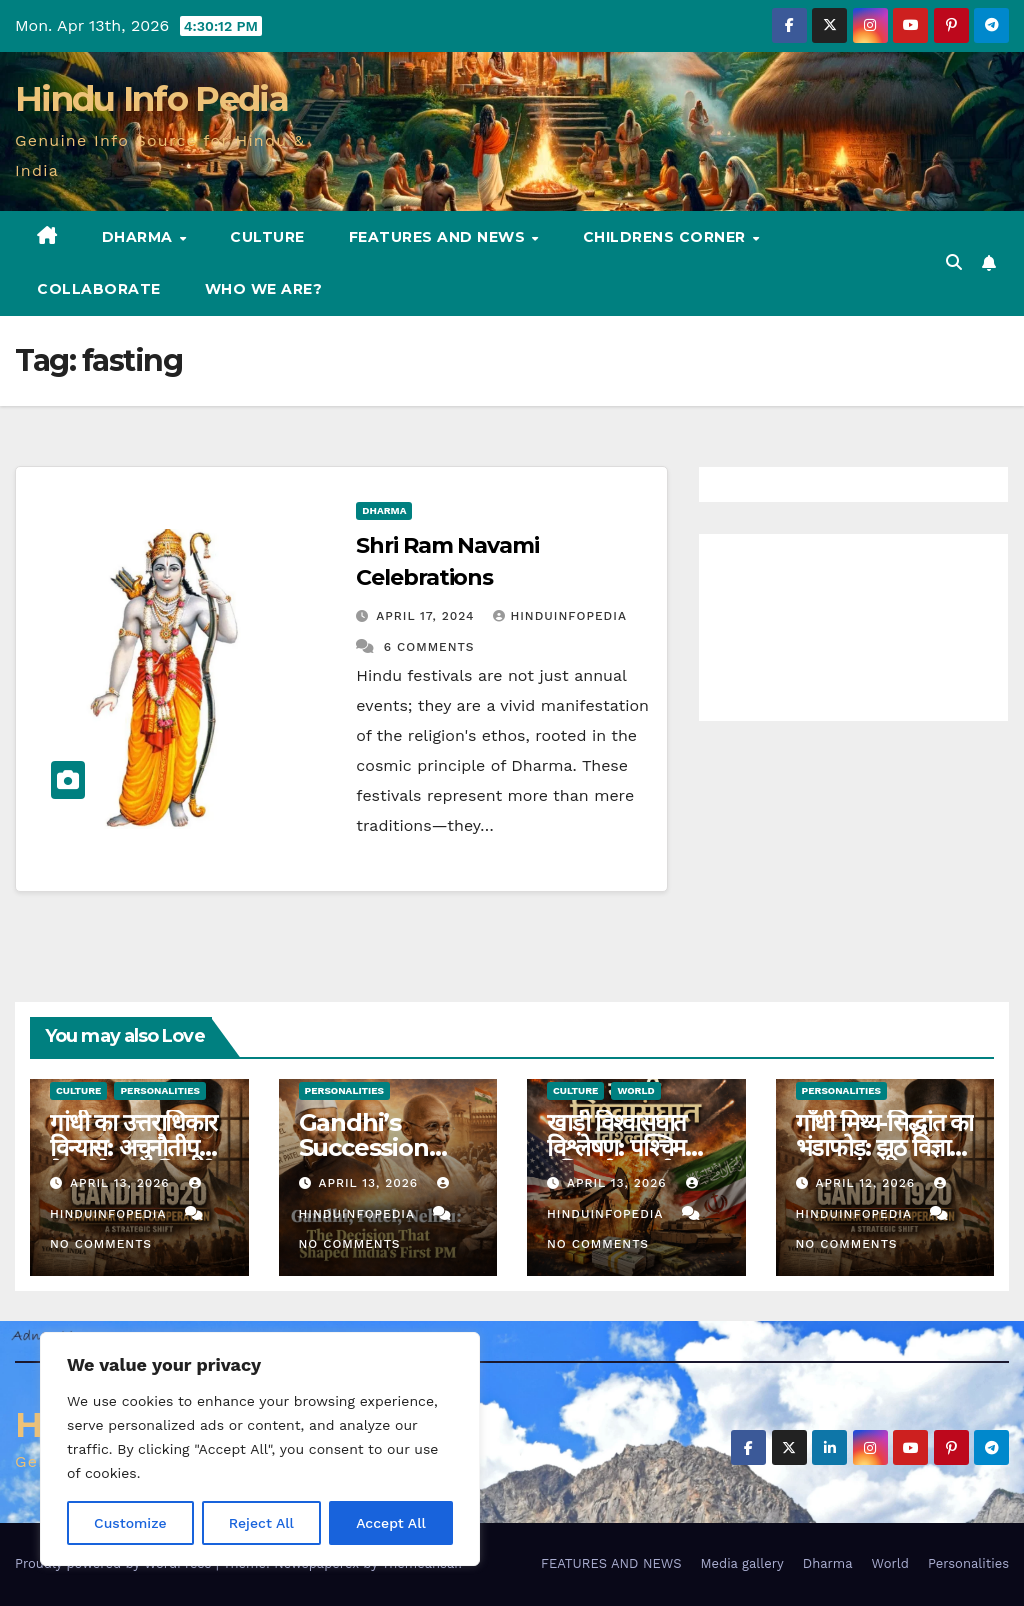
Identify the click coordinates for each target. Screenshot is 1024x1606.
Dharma (140, 237)
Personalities (160, 1090)
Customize (130, 1523)
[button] (954, 262)
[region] (260, 1449)
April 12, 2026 (867, 1183)
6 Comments (429, 647)
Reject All (261, 1523)
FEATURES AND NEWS (439, 237)
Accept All (391, 1523)
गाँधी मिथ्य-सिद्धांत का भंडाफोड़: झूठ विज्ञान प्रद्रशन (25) (885, 1147)
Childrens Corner (667, 237)
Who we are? (264, 289)
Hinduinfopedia (559, 616)
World (635, 1090)
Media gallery (741, 1563)
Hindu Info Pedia (151, 99)
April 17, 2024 (427, 616)
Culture (267, 237)
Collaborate (99, 289)
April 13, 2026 (122, 1183)
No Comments (101, 1244)
